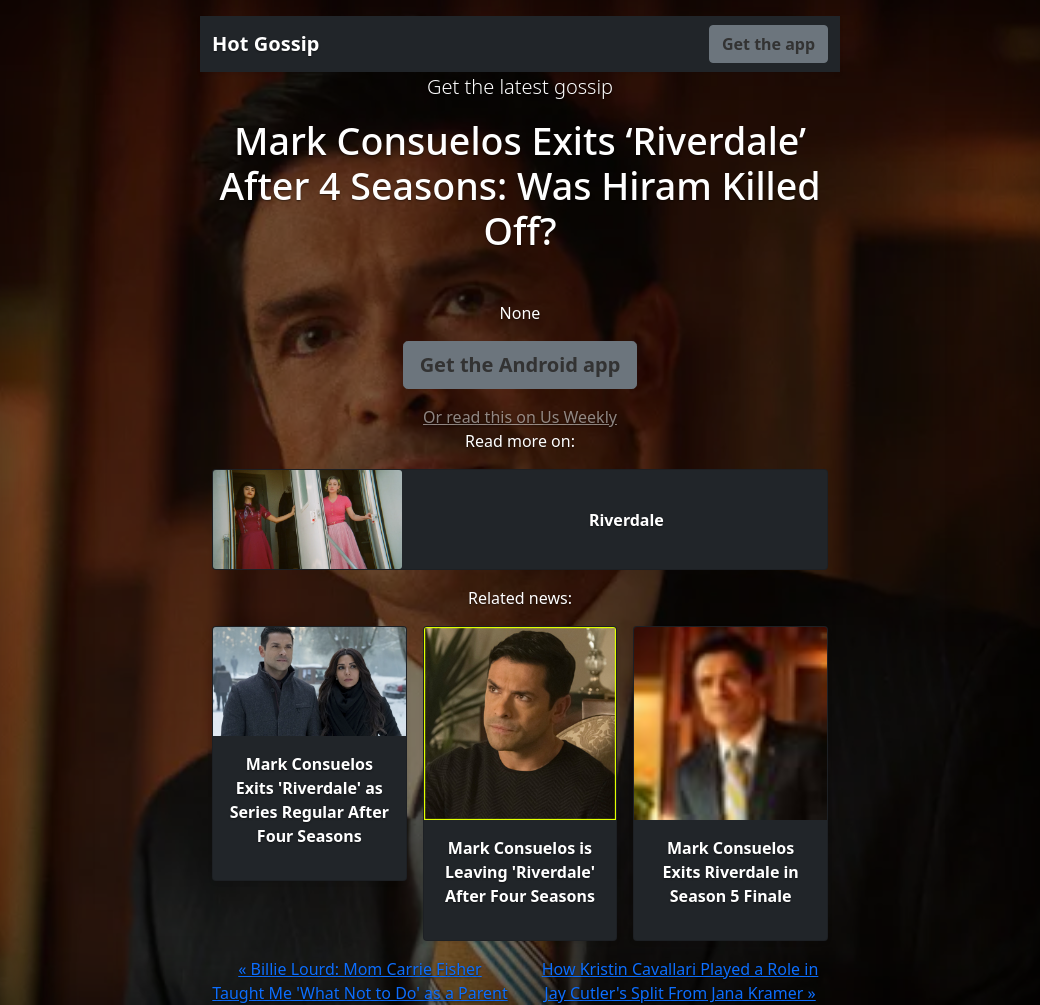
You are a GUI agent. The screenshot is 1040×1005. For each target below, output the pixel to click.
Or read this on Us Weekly (520, 417)
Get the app (768, 44)
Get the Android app (520, 364)
